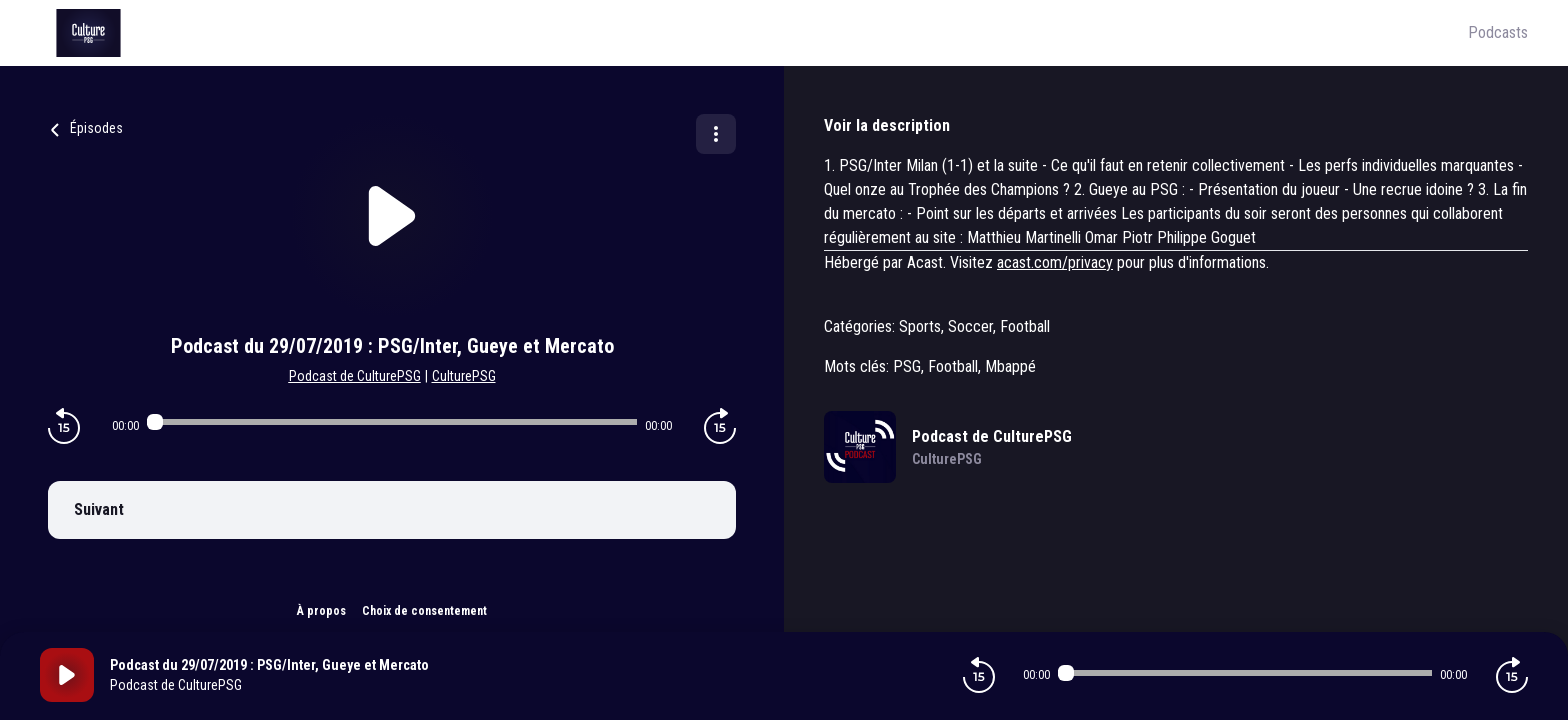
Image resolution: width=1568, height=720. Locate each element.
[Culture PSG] (754, 33)
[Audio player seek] (392, 422)
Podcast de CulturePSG (355, 376)
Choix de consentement (424, 611)
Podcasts (1498, 32)
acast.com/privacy (1055, 262)
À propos (321, 611)
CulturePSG (464, 376)
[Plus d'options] (716, 134)
